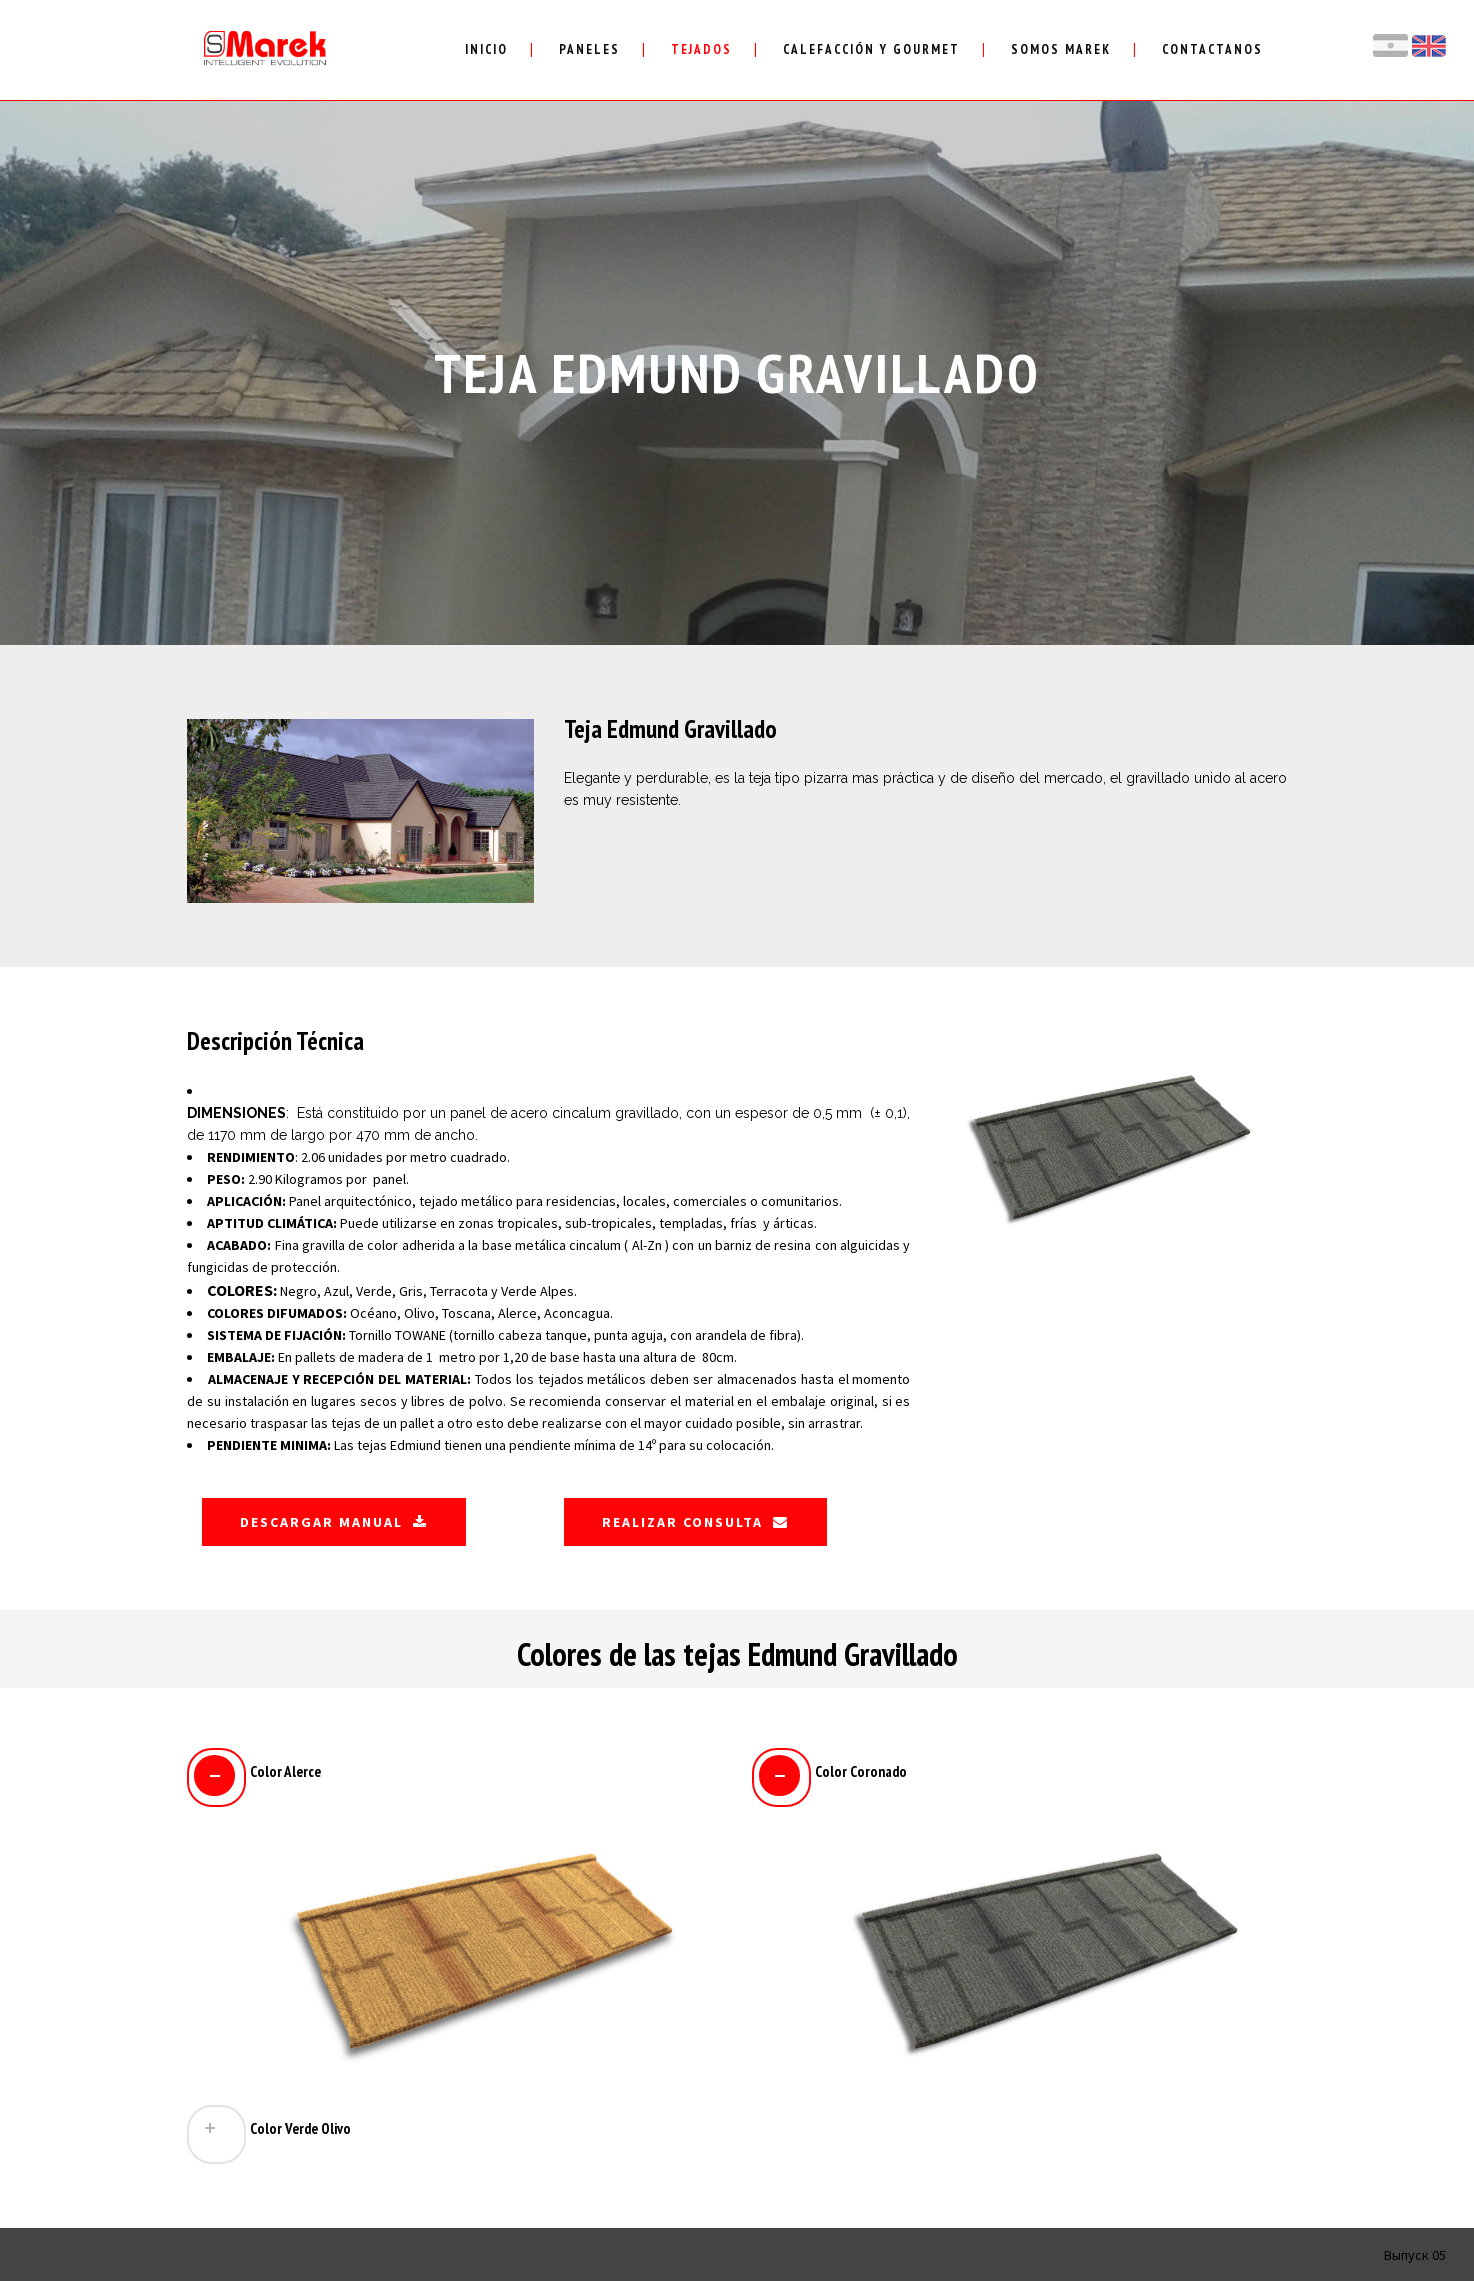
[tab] (454, 1775)
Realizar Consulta (695, 1522)
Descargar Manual (334, 1522)
